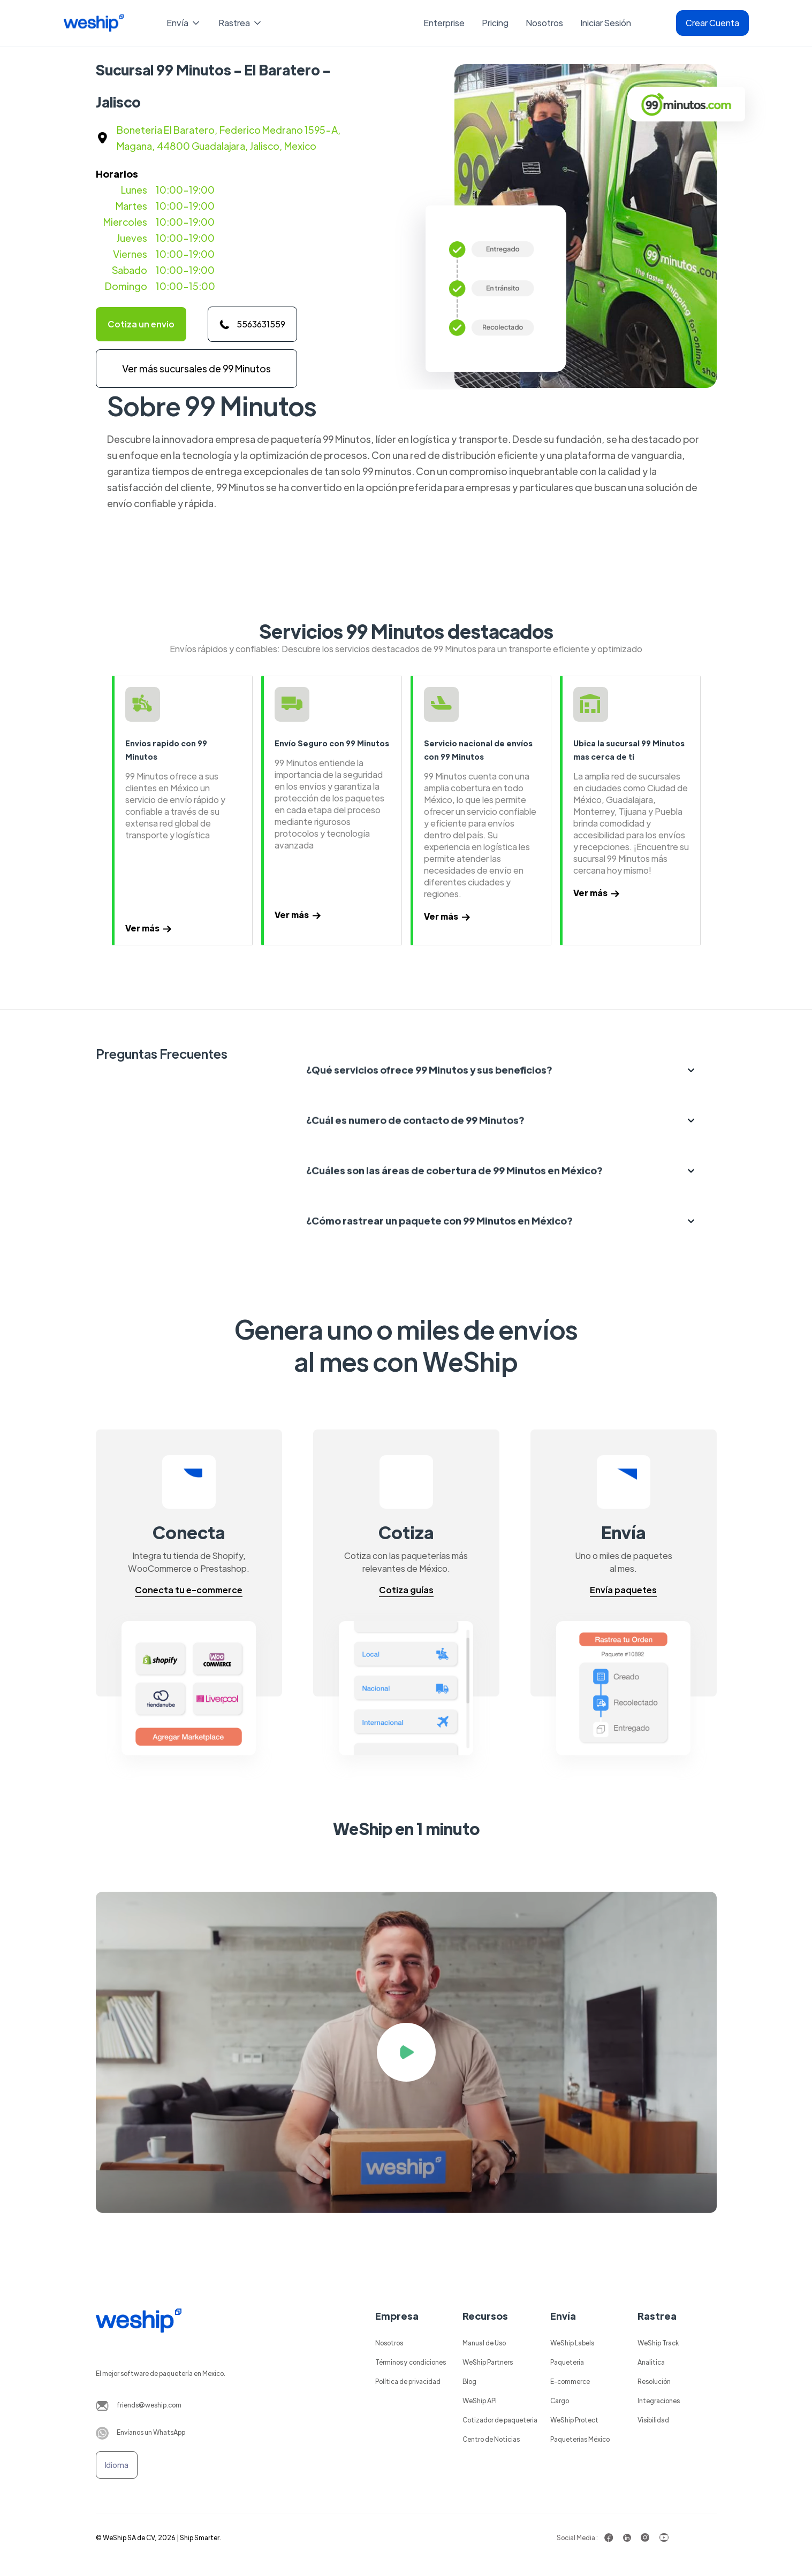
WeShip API (479, 2400)
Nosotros (544, 22)
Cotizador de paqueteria (499, 2420)
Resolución (654, 2381)
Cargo (559, 2400)
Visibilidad (653, 2420)
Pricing (495, 22)
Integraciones (659, 2400)
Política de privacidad (408, 2381)
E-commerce (570, 2381)
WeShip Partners (487, 2362)
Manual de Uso (484, 2342)
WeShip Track (658, 2342)
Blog (469, 2381)
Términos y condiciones (410, 2362)
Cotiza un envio (141, 324)
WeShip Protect (574, 2420)
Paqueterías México (580, 2439)
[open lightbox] (406, 2052)
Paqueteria (567, 2362)
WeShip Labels (572, 2342)
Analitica (651, 2362)
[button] (184, 23)
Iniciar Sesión (605, 22)
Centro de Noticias (491, 2439)
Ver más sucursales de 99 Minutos (196, 368)
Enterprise (444, 22)
